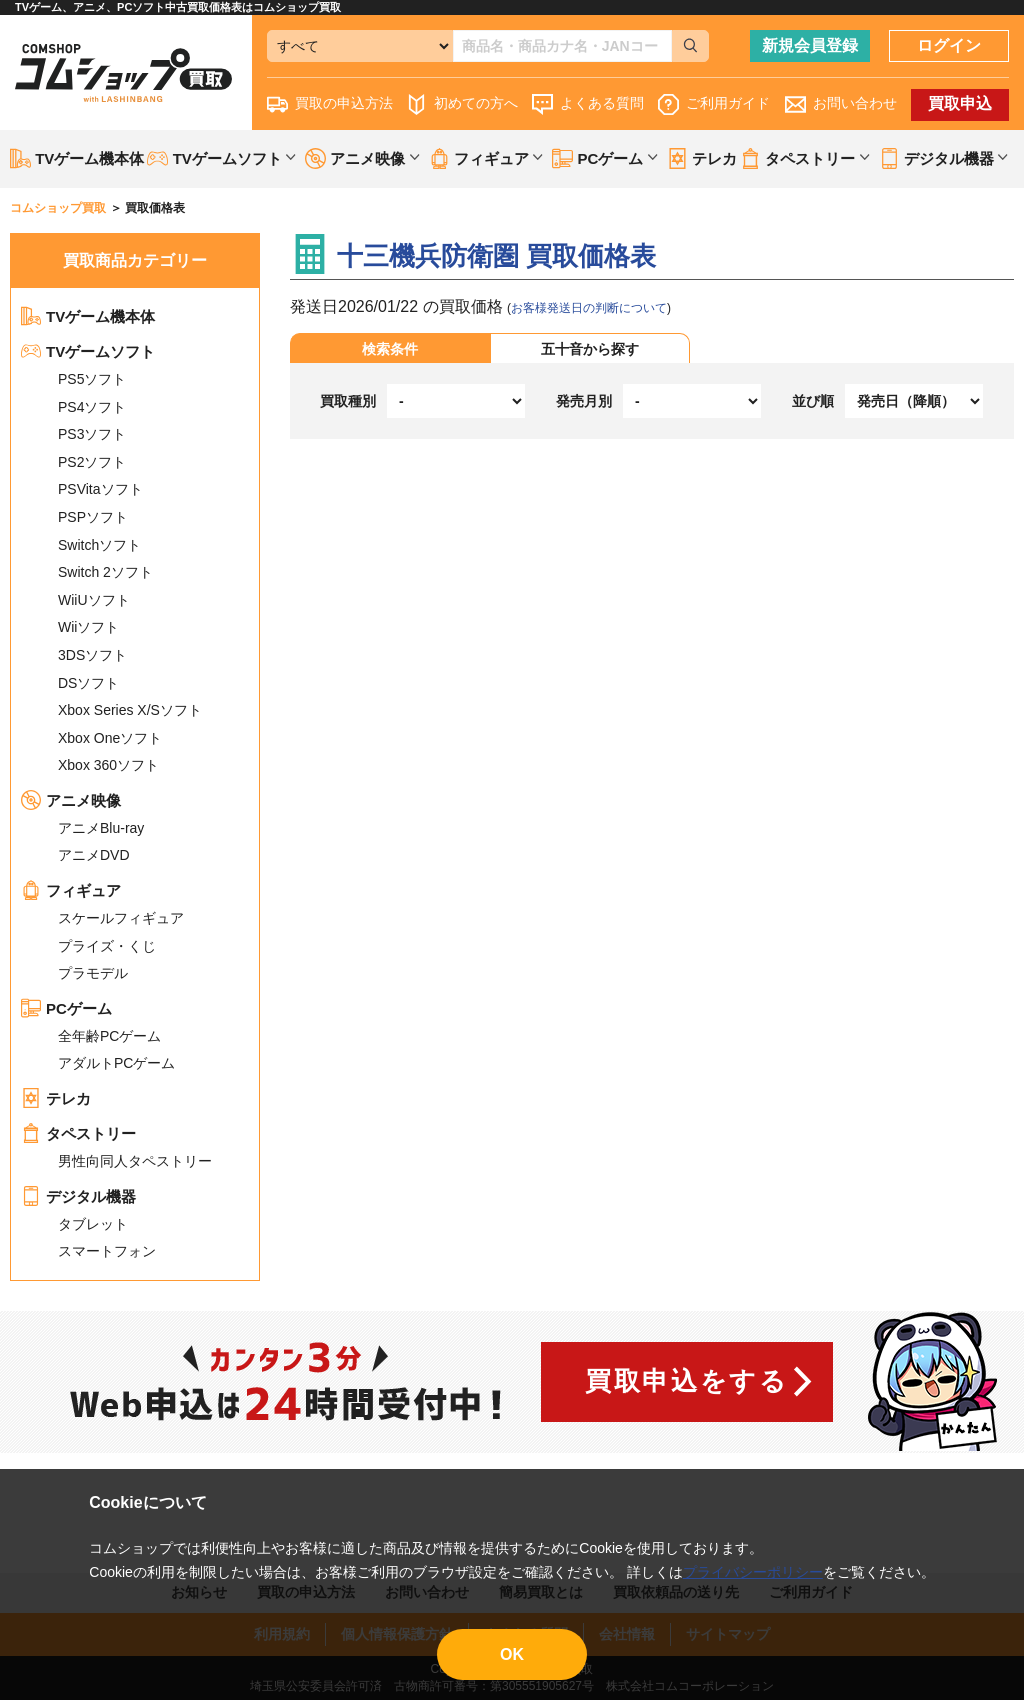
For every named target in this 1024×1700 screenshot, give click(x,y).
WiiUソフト (94, 600)
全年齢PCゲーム (109, 1036)
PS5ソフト (92, 379)
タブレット (93, 1224)
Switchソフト (99, 545)
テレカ (702, 158)
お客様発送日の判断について (589, 308)
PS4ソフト (92, 407)
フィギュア (71, 890)
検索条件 (390, 349)
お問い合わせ (841, 104)
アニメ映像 (71, 800)
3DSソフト (92, 655)
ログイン (949, 45)
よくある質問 (588, 104)
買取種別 (348, 401)
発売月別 (584, 401)
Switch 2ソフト (105, 572)
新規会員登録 (810, 45)
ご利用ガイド (714, 104)
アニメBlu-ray (101, 828)
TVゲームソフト (88, 351)
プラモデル (93, 973)
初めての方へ (462, 104)
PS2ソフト (92, 462)
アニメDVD (94, 855)
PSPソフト (93, 517)
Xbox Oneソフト (110, 738)
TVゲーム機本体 (77, 158)
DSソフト (88, 683)
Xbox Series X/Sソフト (130, 710)
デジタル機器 (78, 1196)
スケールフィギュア (121, 918)
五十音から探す (590, 349)
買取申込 (960, 103)
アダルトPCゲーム (116, 1063)
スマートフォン (107, 1251)
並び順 (813, 401)
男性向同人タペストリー (135, 1161)
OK (512, 1654)
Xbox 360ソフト (108, 765)
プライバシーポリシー (753, 1572)
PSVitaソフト (100, 489)
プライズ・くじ (107, 946)
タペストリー (78, 1133)
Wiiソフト (88, 627)
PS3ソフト (92, 434)
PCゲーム (66, 1008)
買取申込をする (686, 1381)
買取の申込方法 (330, 104)
